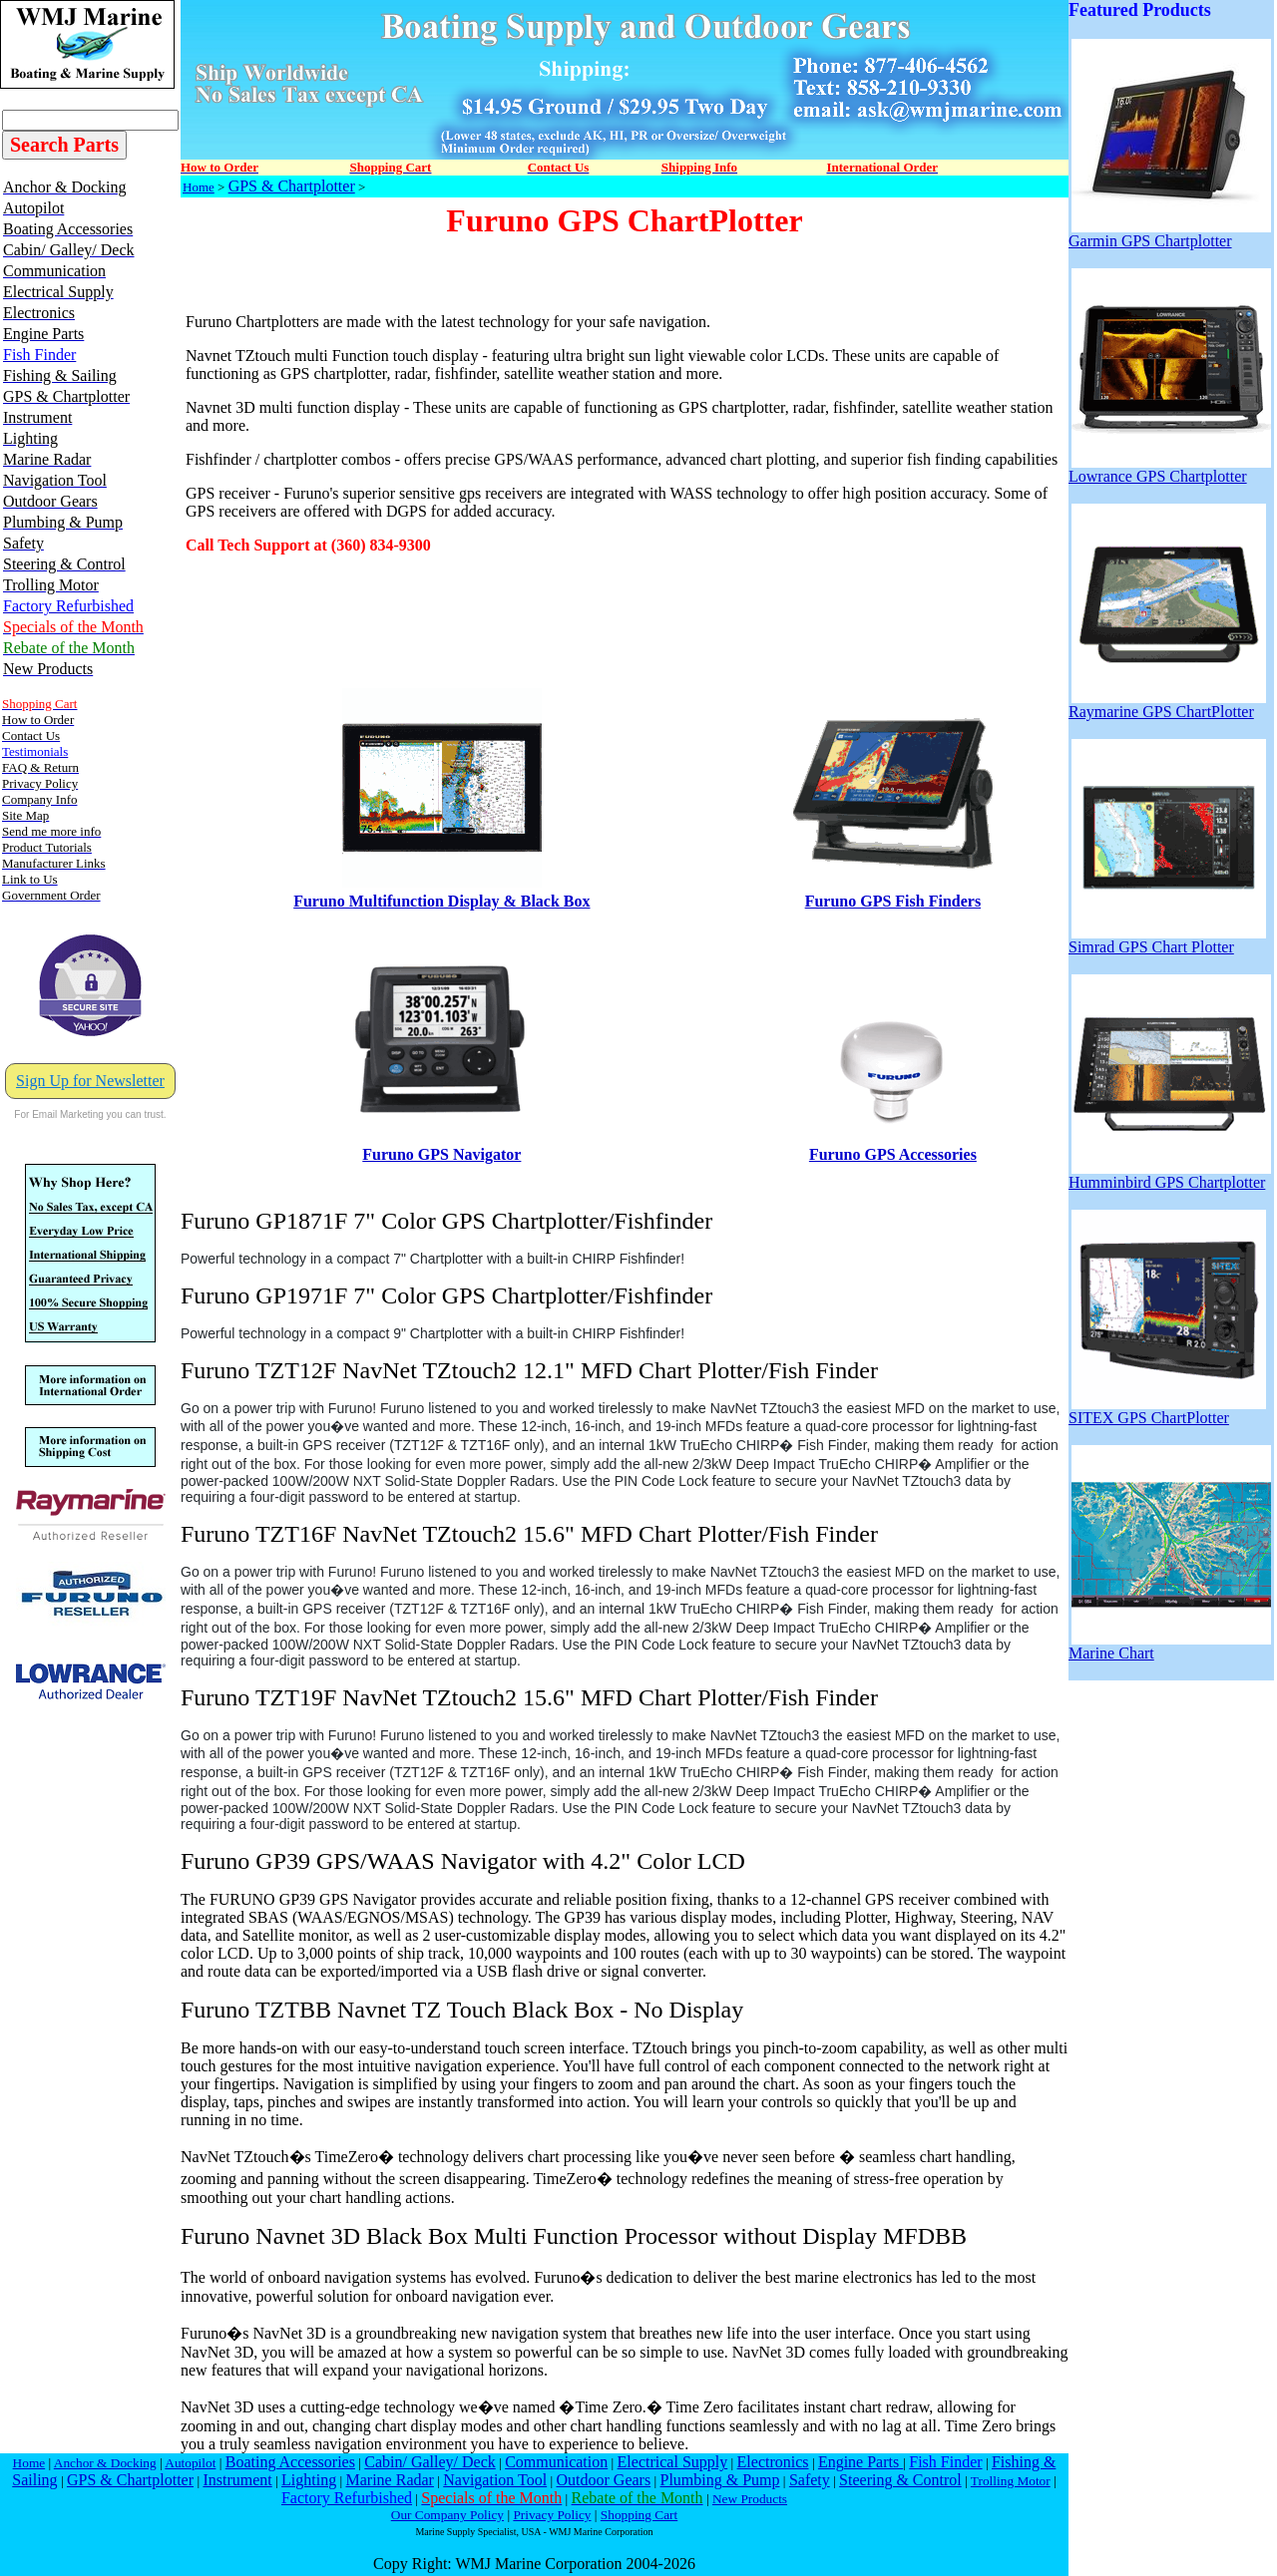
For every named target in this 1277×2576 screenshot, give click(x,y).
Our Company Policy (447, 2514)
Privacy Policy (552, 2514)
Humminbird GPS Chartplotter (1169, 1175)
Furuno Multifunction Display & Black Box (441, 901)
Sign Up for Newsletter (90, 1080)
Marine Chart (1169, 1646)
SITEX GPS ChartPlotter (1167, 1410)
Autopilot (190, 2462)
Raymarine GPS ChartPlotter (1167, 704)
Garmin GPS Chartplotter (1169, 233)
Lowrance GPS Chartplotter (1169, 469)
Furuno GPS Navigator (441, 1154)
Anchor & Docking (105, 2462)
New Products (749, 2498)
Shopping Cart (639, 2514)
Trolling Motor (1011, 2480)
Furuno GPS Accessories (893, 1154)
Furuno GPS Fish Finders (893, 901)
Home (198, 187)
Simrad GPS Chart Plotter (1167, 939)
